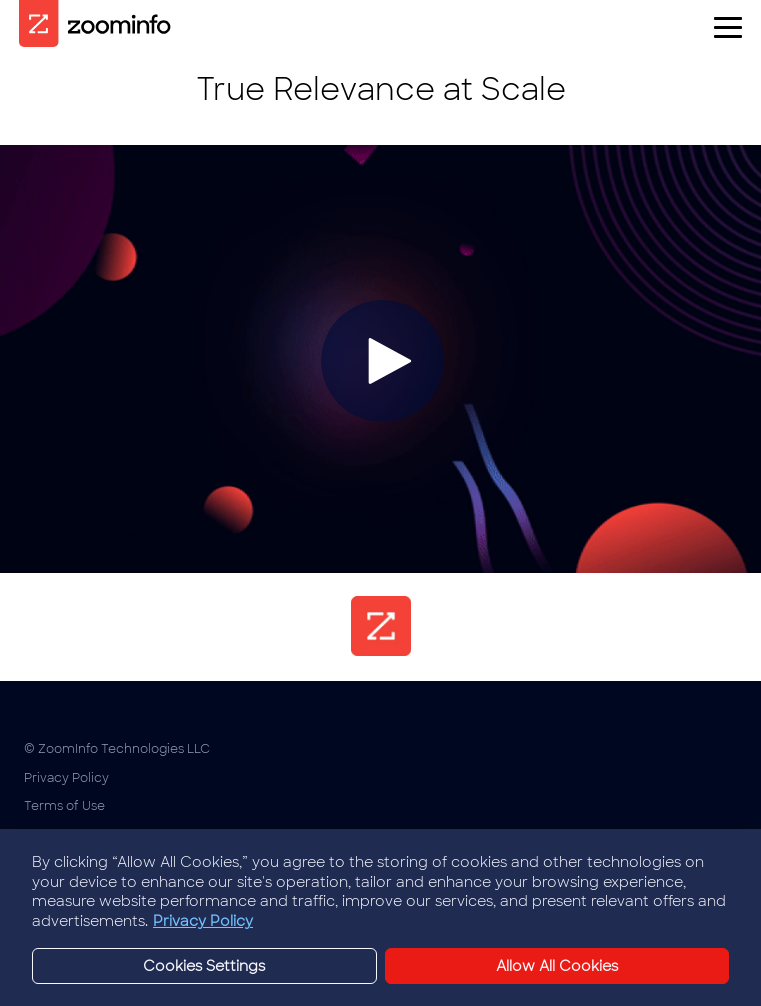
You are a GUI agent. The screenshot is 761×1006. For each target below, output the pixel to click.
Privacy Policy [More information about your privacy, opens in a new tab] (203, 931)
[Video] (380, 359)
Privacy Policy (66, 778)
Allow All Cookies (557, 975)
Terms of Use (64, 806)
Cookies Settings (76, 835)
